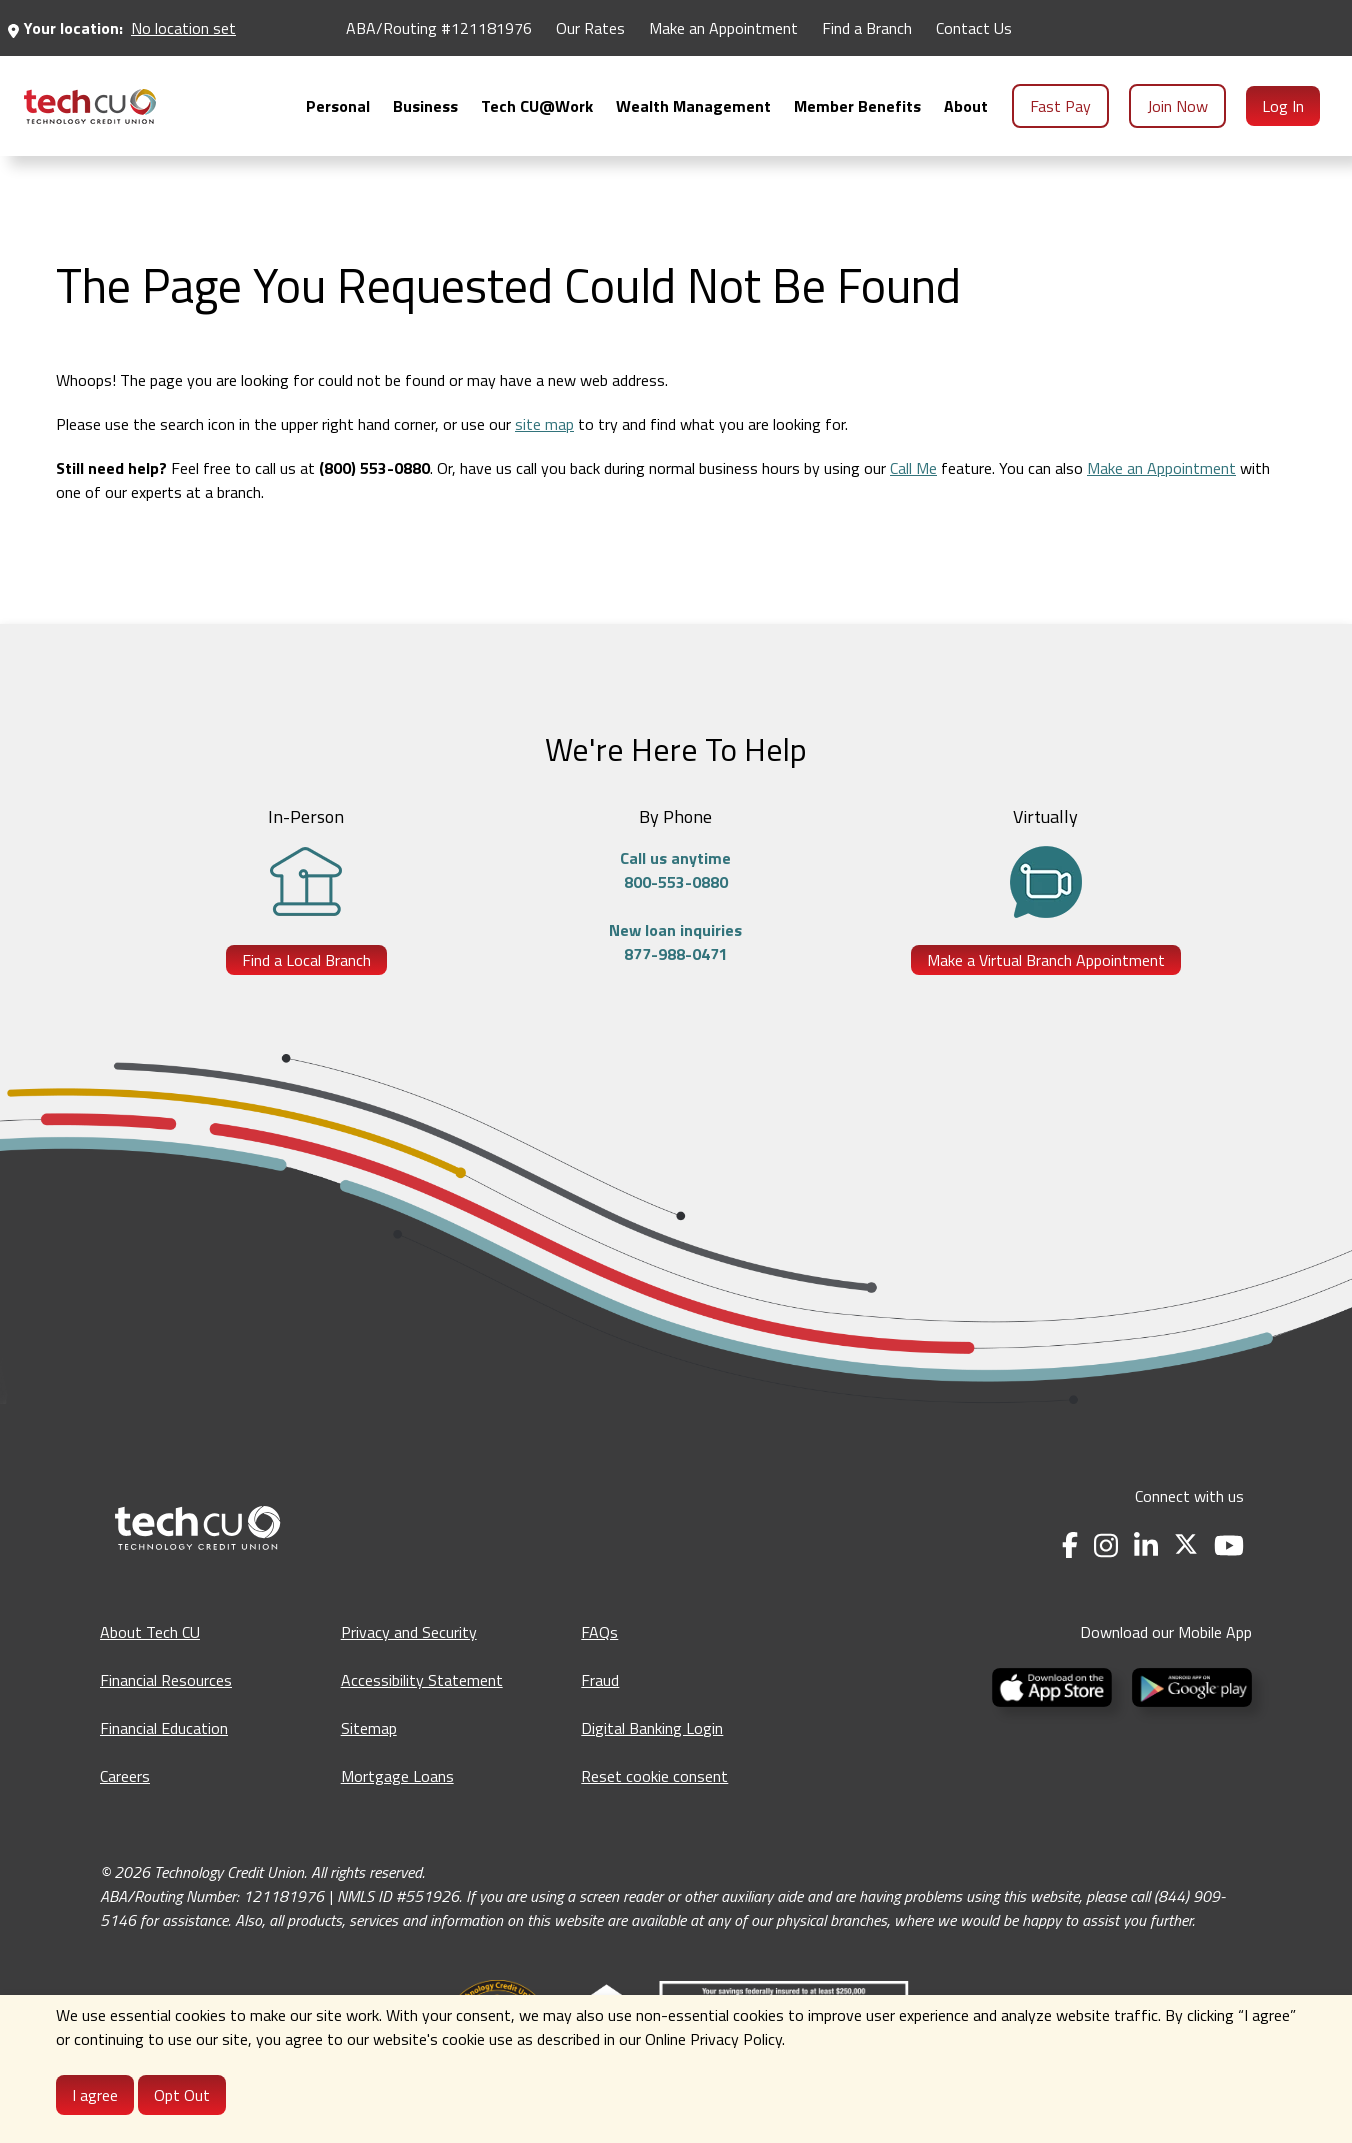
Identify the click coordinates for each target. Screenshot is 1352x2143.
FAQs (599, 1632)
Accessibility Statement (422, 1680)
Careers (125, 1776)
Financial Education (164, 1728)
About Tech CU (150, 1632)
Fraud (600, 1680)
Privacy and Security (409, 1632)
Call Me (913, 468)
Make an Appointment (1161, 468)
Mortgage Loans (397, 1776)
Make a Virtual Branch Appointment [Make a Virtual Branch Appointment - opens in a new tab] (1046, 960)
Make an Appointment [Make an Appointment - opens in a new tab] (723, 28)
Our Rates (590, 28)
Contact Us (974, 28)
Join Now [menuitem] (1177, 106)
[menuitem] (90, 106)
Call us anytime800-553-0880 (675, 870)
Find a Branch (867, 28)
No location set (183, 28)
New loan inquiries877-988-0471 (675, 942)
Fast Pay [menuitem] (1060, 106)
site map (544, 424)
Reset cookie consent (654, 1776)
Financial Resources (166, 1680)
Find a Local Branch (306, 960)
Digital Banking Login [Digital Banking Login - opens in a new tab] (652, 1728)
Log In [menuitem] (1283, 106)
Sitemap (369, 1728)
